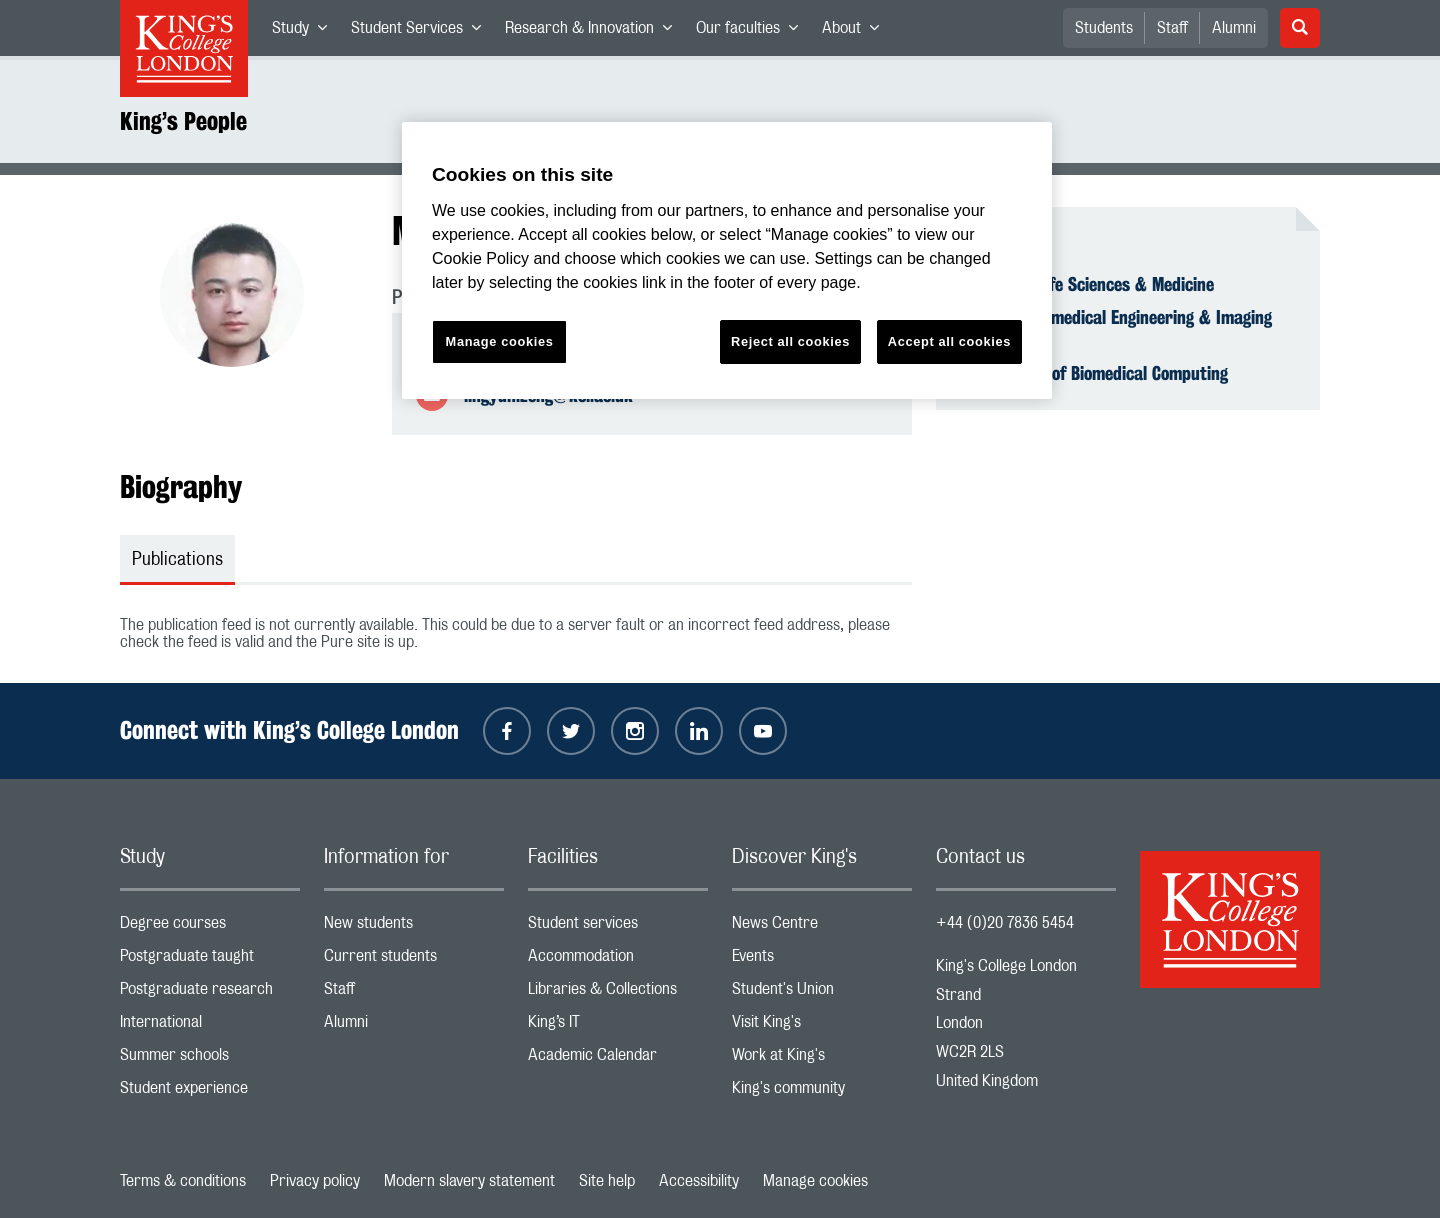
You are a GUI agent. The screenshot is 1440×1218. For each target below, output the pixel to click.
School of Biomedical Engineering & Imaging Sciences (1116, 328)
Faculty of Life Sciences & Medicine (1087, 284)
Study (305, 32)
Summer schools (210, 1059)
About (856, 32)
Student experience (210, 1092)
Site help (607, 1181)
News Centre (822, 927)
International (210, 1026)
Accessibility (699, 1181)
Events (822, 960)
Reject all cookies (790, 341)
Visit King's (822, 1026)
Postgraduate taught (210, 960)
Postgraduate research (210, 993)
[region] (727, 260)
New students (414, 927)
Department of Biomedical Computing (1094, 373)
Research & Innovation (594, 32)
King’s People (183, 121)
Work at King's (822, 1059)
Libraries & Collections (618, 993)
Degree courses (210, 927)
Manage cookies (815, 1181)
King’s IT (618, 1026)
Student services (618, 927)
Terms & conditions (183, 1181)
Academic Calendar (618, 1059)
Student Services (422, 32)
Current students (414, 960)
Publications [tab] (177, 560)
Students (1104, 28)
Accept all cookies (949, 341)
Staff (1172, 28)
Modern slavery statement (469, 1181)
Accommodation (618, 960)
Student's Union (822, 993)
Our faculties (753, 32)
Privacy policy (315, 1181)
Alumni (1234, 28)
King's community (822, 1092)
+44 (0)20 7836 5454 (1005, 923)
